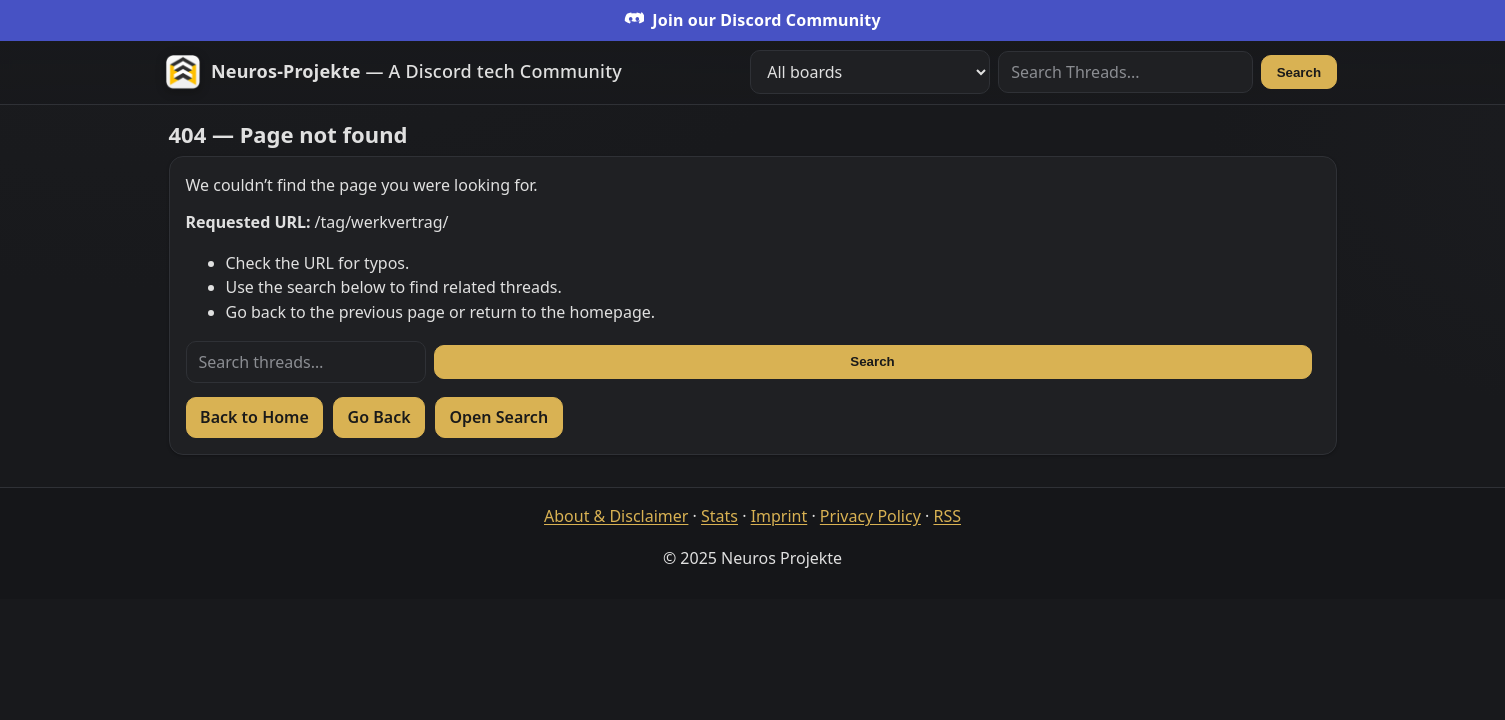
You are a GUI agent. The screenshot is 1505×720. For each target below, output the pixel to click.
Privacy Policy (870, 516)
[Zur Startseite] (393, 72)
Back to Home (254, 417)
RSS (947, 516)
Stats (719, 516)
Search (1299, 72)
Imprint (779, 516)
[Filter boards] (870, 72)
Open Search (498, 417)
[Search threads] (306, 362)
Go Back (379, 417)
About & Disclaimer (616, 516)
